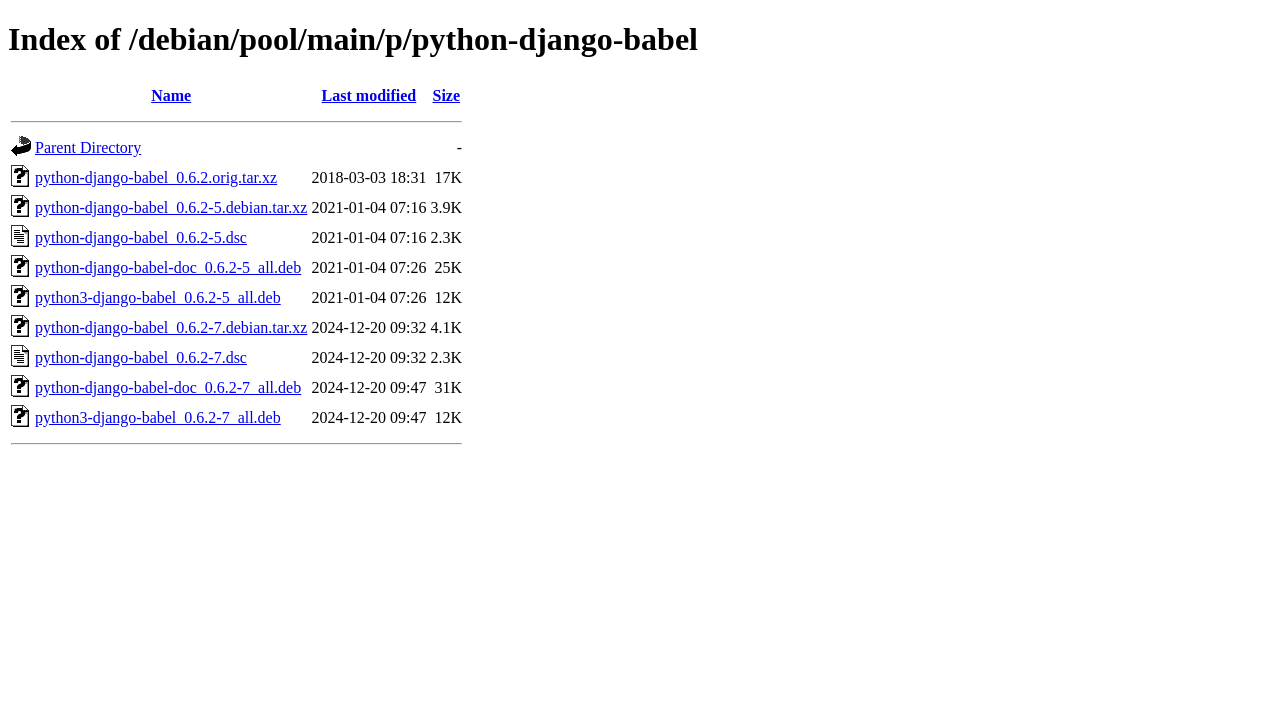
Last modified (369, 95)
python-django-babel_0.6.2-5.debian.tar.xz (171, 207)
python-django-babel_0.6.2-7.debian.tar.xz (171, 327)
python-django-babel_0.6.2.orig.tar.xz (156, 177)
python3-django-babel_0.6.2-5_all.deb (158, 297)
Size (446, 95)
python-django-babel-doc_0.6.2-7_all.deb (168, 387)
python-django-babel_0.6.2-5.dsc (141, 237)
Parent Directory (88, 147)
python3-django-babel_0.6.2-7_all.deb (158, 417)
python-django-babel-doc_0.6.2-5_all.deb (168, 267)
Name (171, 95)
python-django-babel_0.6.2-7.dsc (141, 357)
